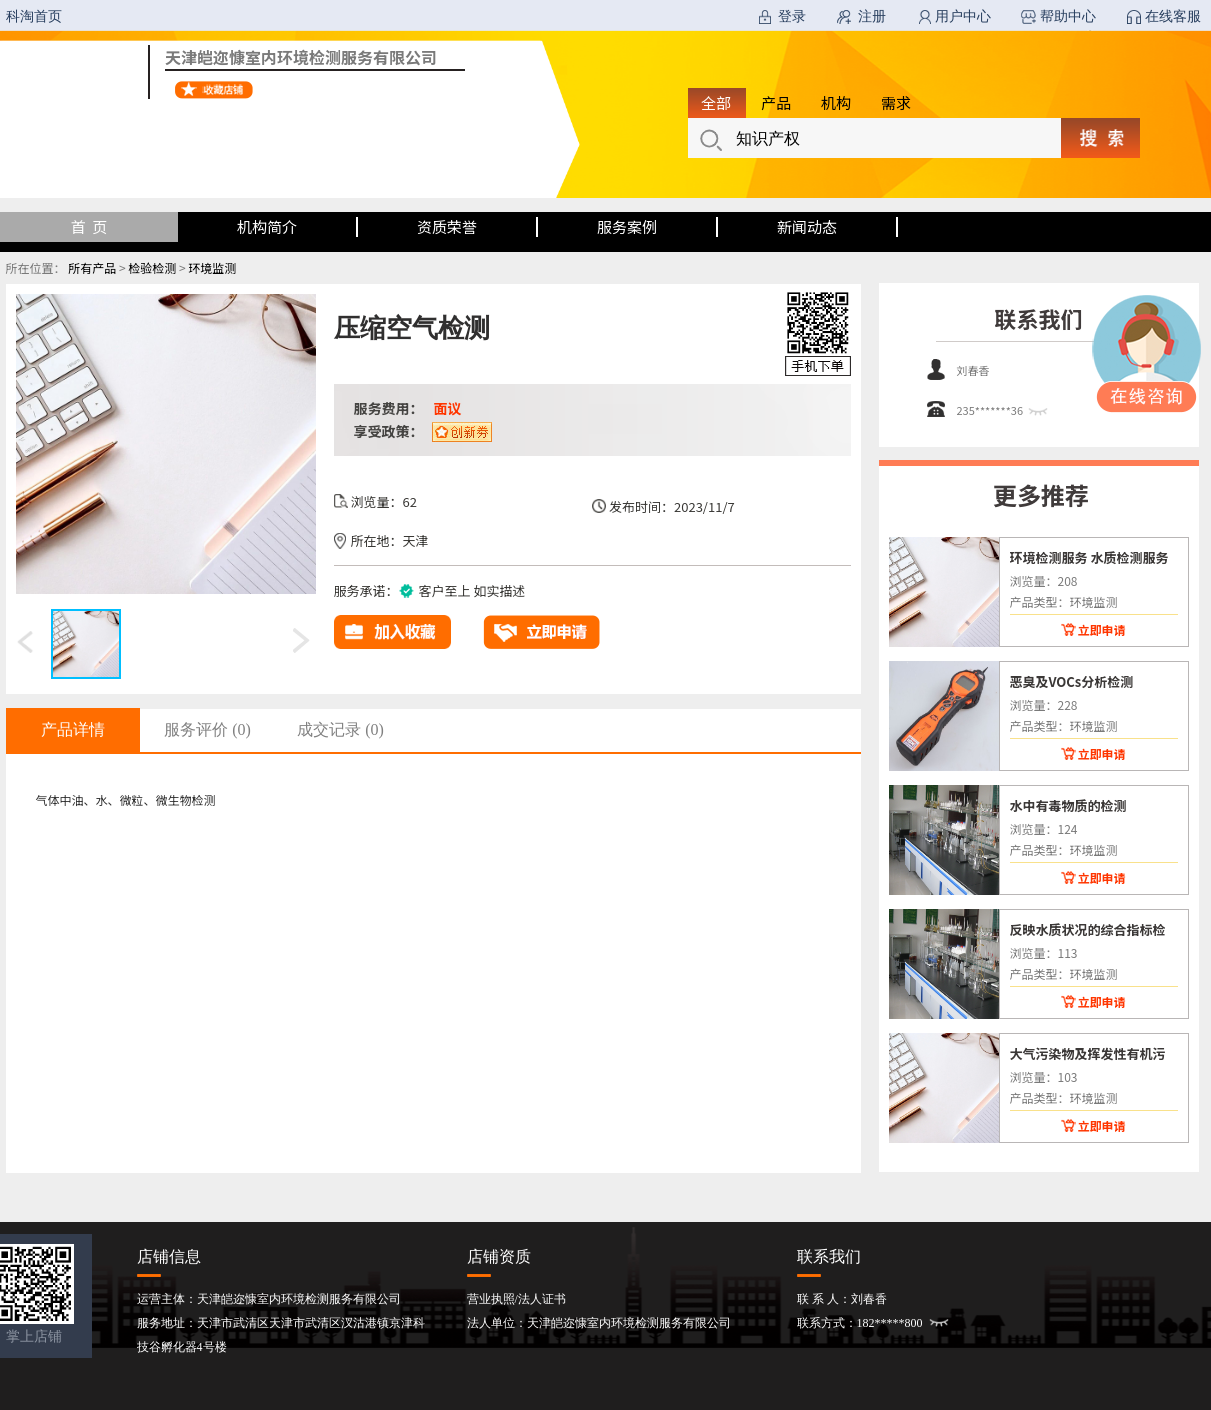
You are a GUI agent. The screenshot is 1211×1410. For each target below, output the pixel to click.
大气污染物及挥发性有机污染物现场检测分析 (1088, 1053)
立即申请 (1101, 629)
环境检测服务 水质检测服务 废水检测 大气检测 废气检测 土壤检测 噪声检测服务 (1091, 557)
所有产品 (92, 267)
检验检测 (152, 267)
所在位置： (36, 267)
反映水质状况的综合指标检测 (1088, 929)
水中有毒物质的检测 (1068, 805)
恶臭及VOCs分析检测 (1072, 681)
